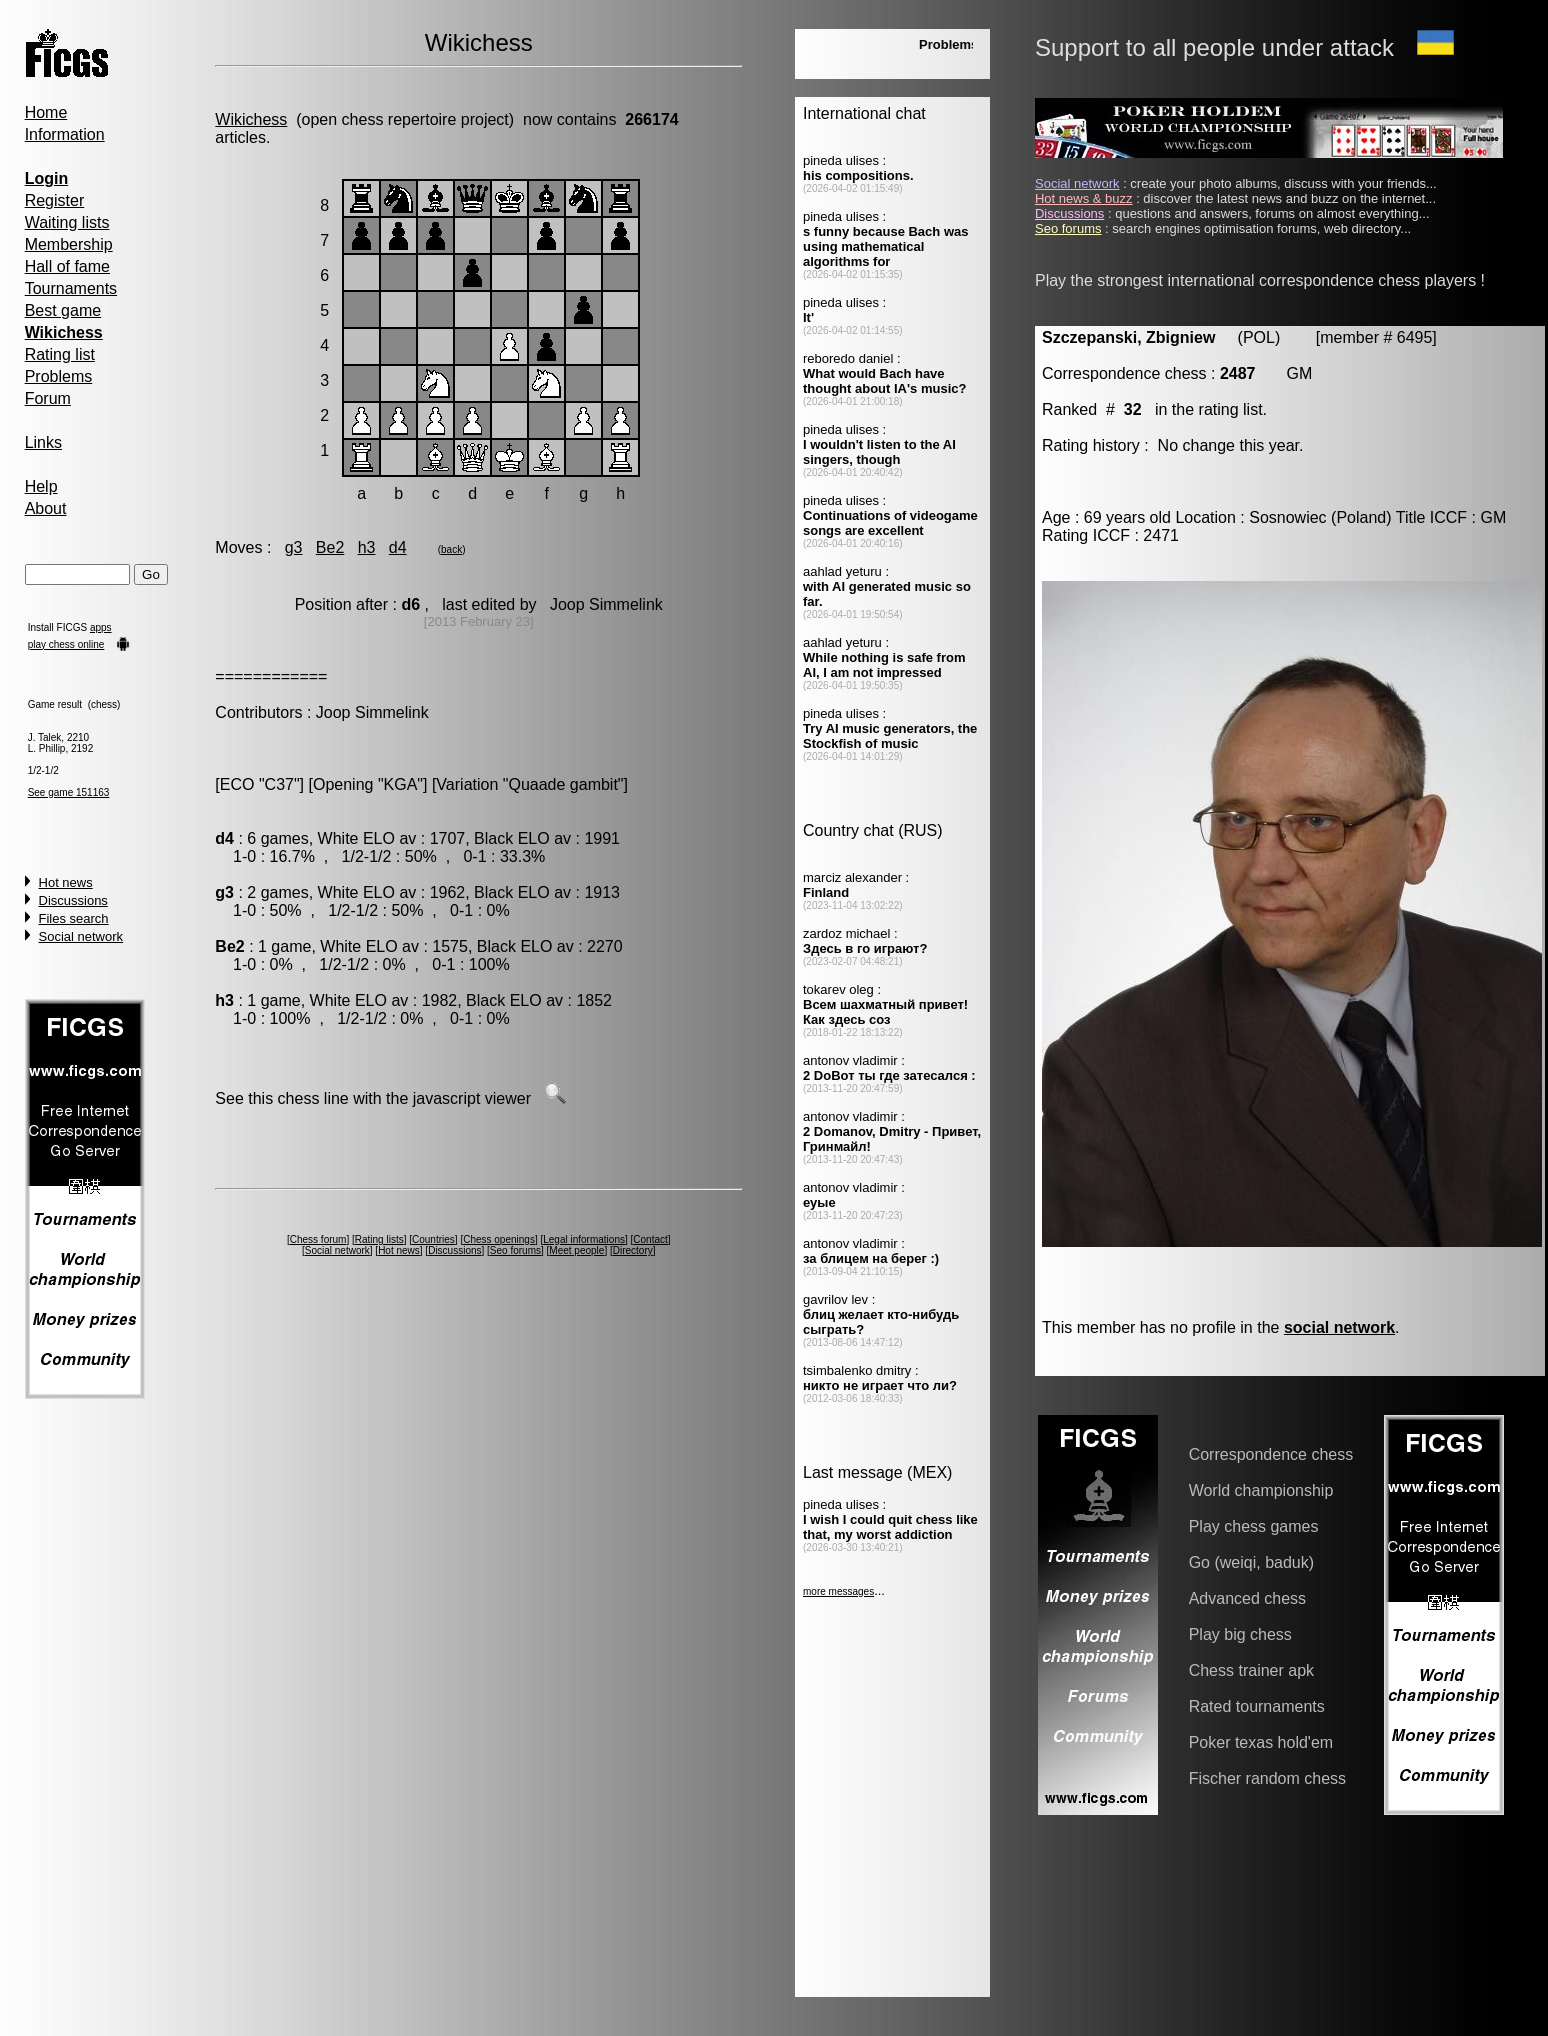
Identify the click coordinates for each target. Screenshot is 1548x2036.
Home (46, 112)
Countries (433, 1239)
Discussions (73, 900)
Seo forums (515, 1250)
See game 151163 (69, 792)
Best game (63, 310)
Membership (69, 244)
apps (101, 627)
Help (41, 486)
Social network (81, 936)
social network (1339, 1327)
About (46, 508)
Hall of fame (67, 266)
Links (43, 442)
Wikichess (251, 119)
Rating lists (379, 1239)
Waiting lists (67, 222)
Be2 (330, 547)
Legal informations (584, 1239)
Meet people (576, 1250)
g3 (294, 547)
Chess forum (318, 1239)
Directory (633, 1250)
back (451, 549)
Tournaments (71, 288)
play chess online (66, 644)
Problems (59, 376)
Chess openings (499, 1239)
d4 (398, 547)
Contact (650, 1239)
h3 (367, 547)
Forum (48, 398)
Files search (74, 918)
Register (55, 200)
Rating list (60, 354)
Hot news (66, 882)
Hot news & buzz (1084, 198)
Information (65, 134)
